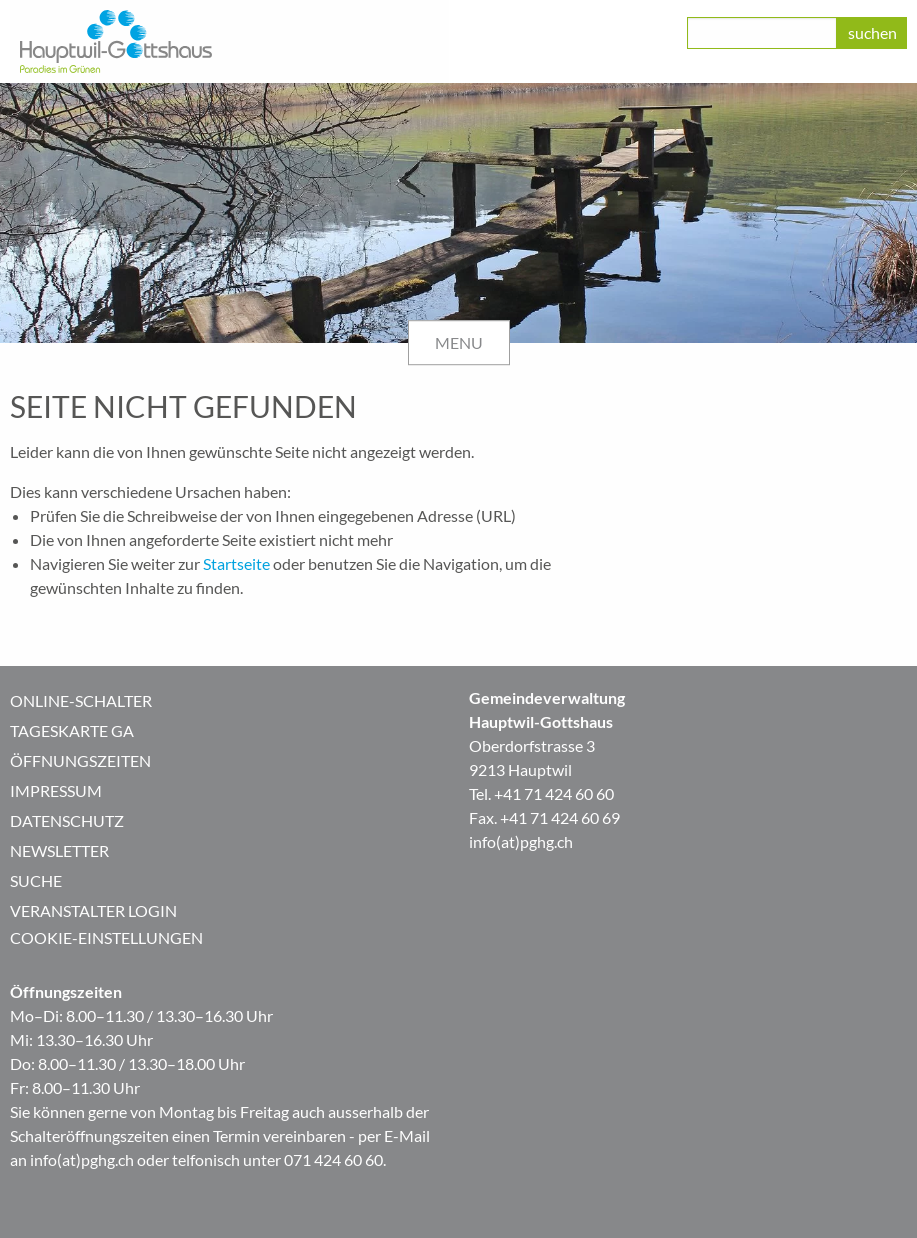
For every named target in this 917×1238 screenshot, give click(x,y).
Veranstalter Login (93, 910)
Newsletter (59, 850)
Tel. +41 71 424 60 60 (541, 793)
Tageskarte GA (72, 730)
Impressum (56, 790)
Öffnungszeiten (80, 760)
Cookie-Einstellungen (106, 937)
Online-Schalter (81, 700)
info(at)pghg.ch (521, 841)
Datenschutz (67, 820)
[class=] (762, 33)
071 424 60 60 (333, 1159)
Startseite (236, 563)
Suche (36, 880)
